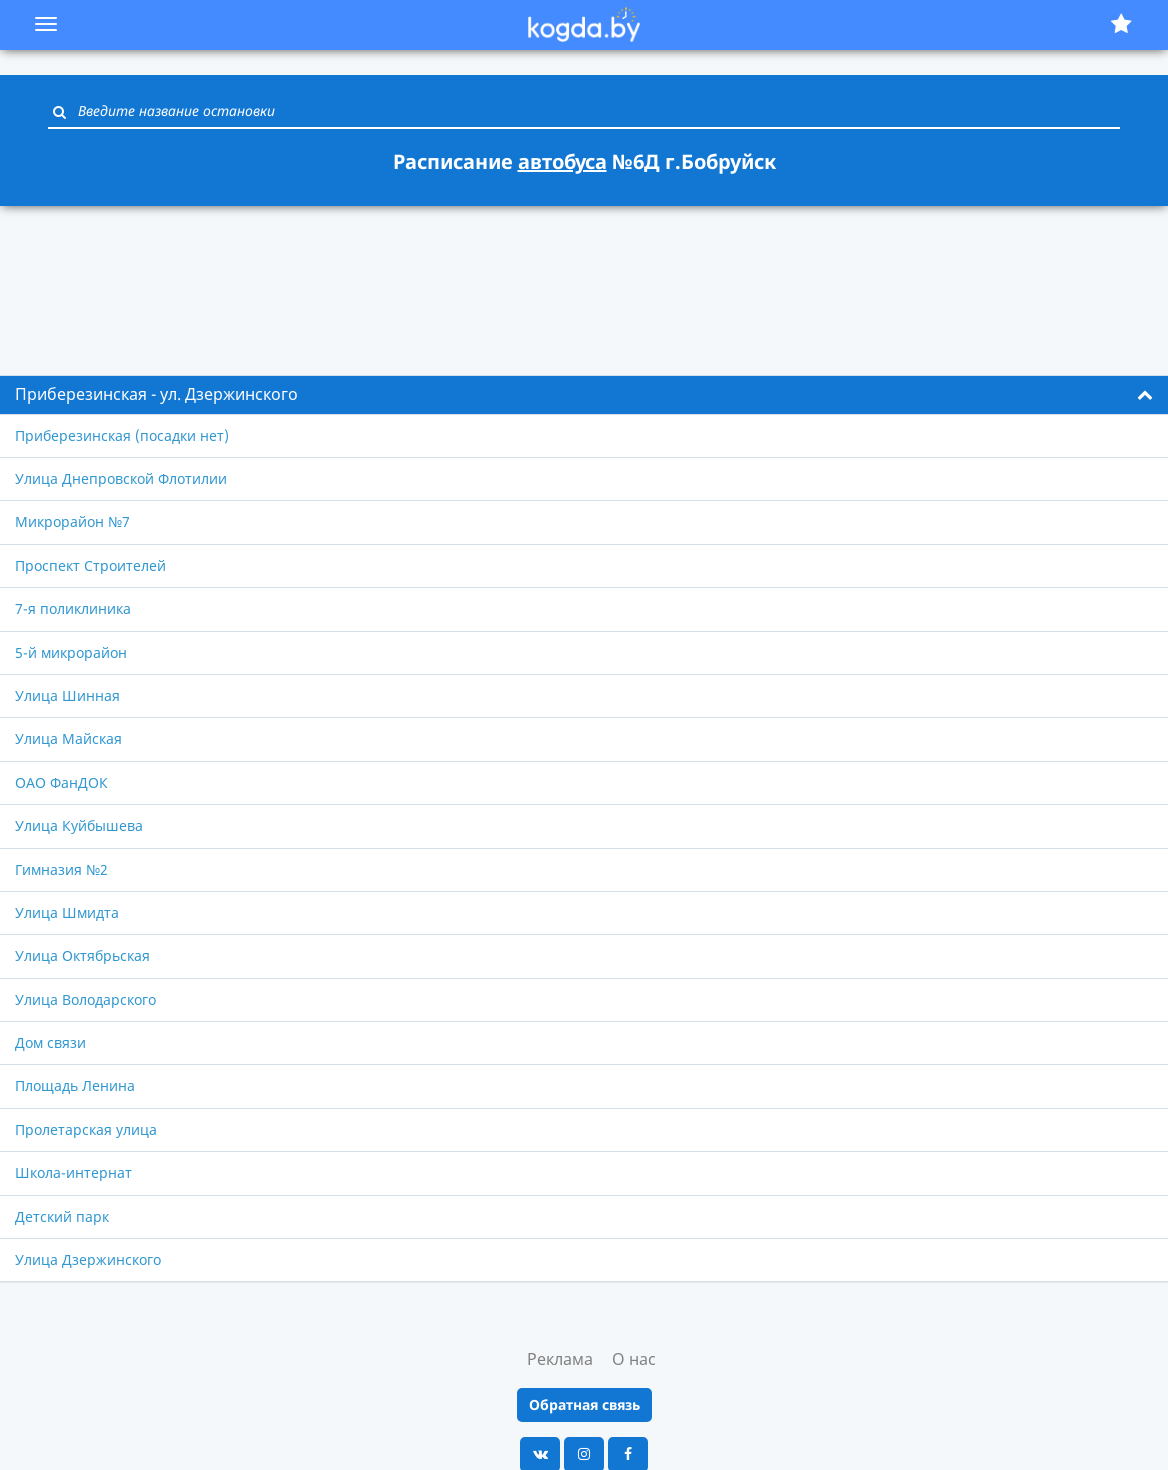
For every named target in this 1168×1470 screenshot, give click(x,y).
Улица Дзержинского (88, 1259)
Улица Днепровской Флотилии (121, 478)
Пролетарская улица (86, 1129)
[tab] (584, 395)
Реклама (560, 1359)
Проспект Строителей (90, 565)
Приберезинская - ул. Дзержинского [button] (156, 394)
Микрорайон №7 (72, 521)
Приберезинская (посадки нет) (122, 435)
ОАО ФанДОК (61, 782)
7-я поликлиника (73, 608)
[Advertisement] (584, 279)
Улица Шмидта (67, 912)
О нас (634, 1359)
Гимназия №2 (61, 869)
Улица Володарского (85, 999)
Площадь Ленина (75, 1085)
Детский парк (62, 1216)
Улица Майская (68, 738)
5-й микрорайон (71, 652)
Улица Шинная (67, 695)
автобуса (562, 161)
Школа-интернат (73, 1172)
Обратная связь (584, 1404)
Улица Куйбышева (79, 825)
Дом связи (50, 1042)
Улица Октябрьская (82, 955)
